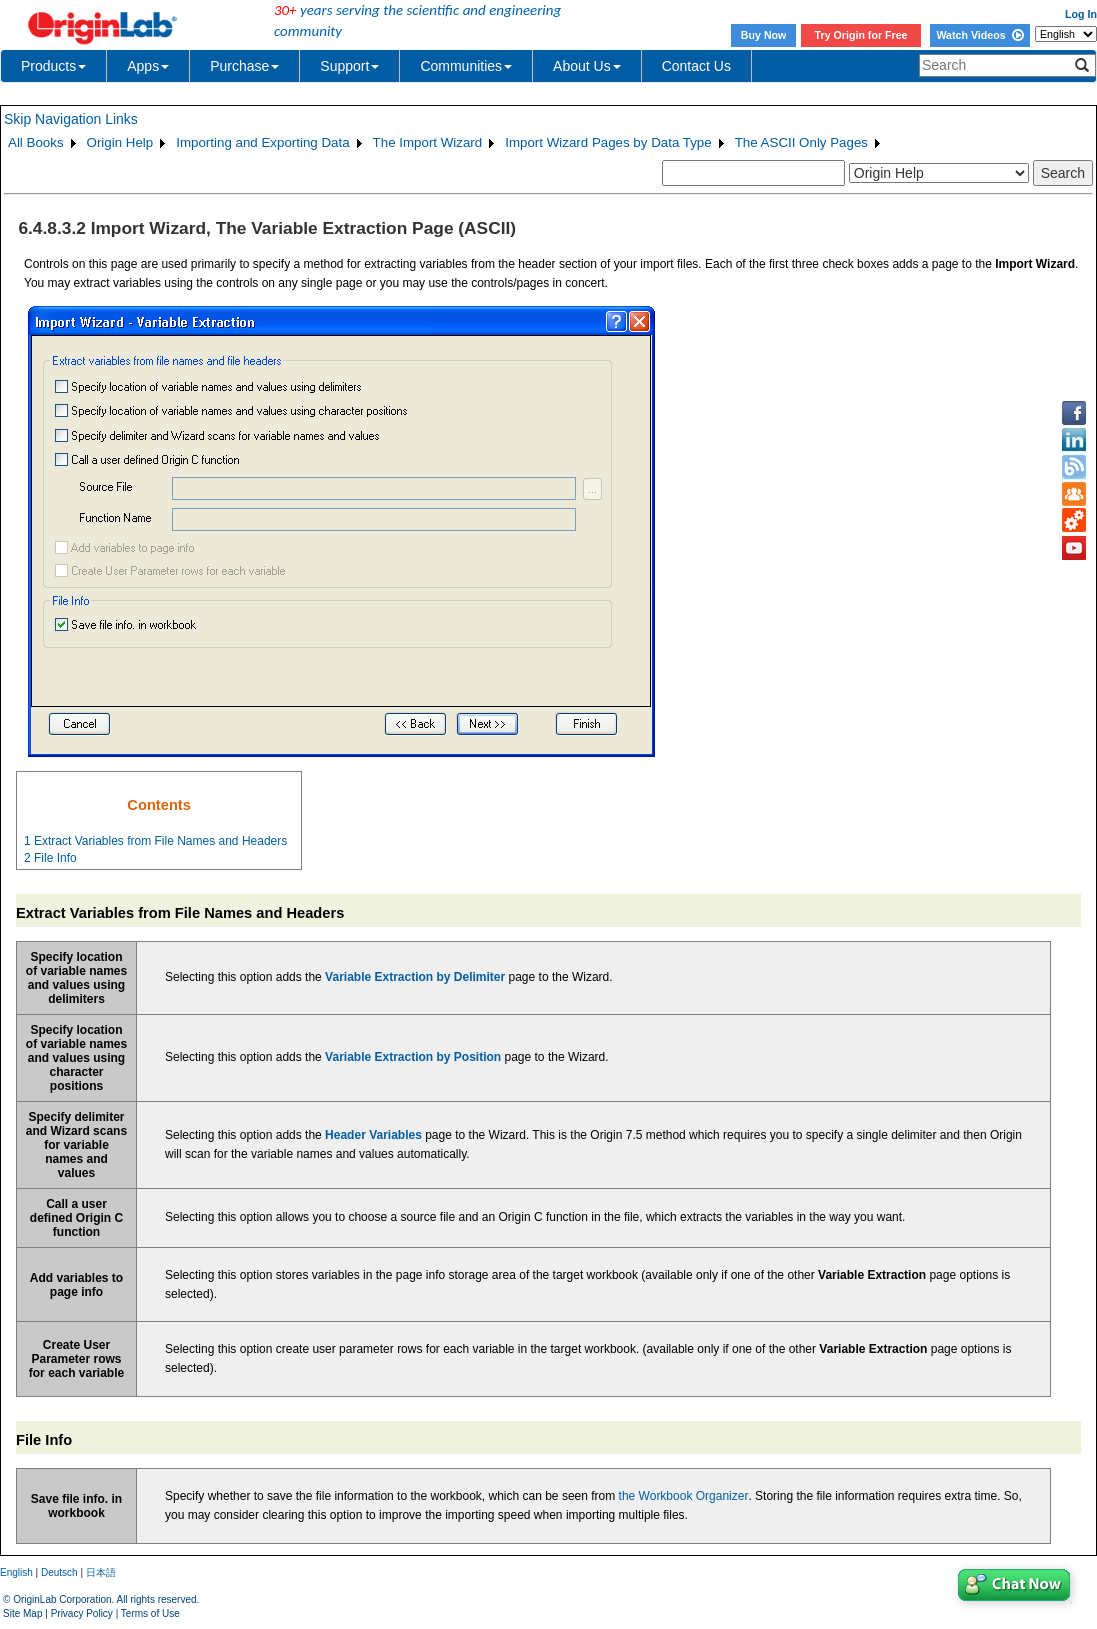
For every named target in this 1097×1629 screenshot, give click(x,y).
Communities (466, 66)
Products (53, 66)
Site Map (22, 1613)
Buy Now (764, 35)
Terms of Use (150, 1613)
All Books (36, 142)
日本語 (101, 1572)
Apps (148, 66)
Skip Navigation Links (71, 119)
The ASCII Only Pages (801, 142)
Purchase (244, 66)
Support (349, 66)
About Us (587, 66)
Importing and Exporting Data (262, 142)
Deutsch (59, 1572)
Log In (1081, 14)
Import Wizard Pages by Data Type (608, 142)
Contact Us (696, 66)
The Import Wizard (428, 142)
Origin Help (120, 142)
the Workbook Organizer (684, 1496)
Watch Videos (979, 35)
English (16, 1572)
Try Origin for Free (861, 35)
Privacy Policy (82, 1613)
